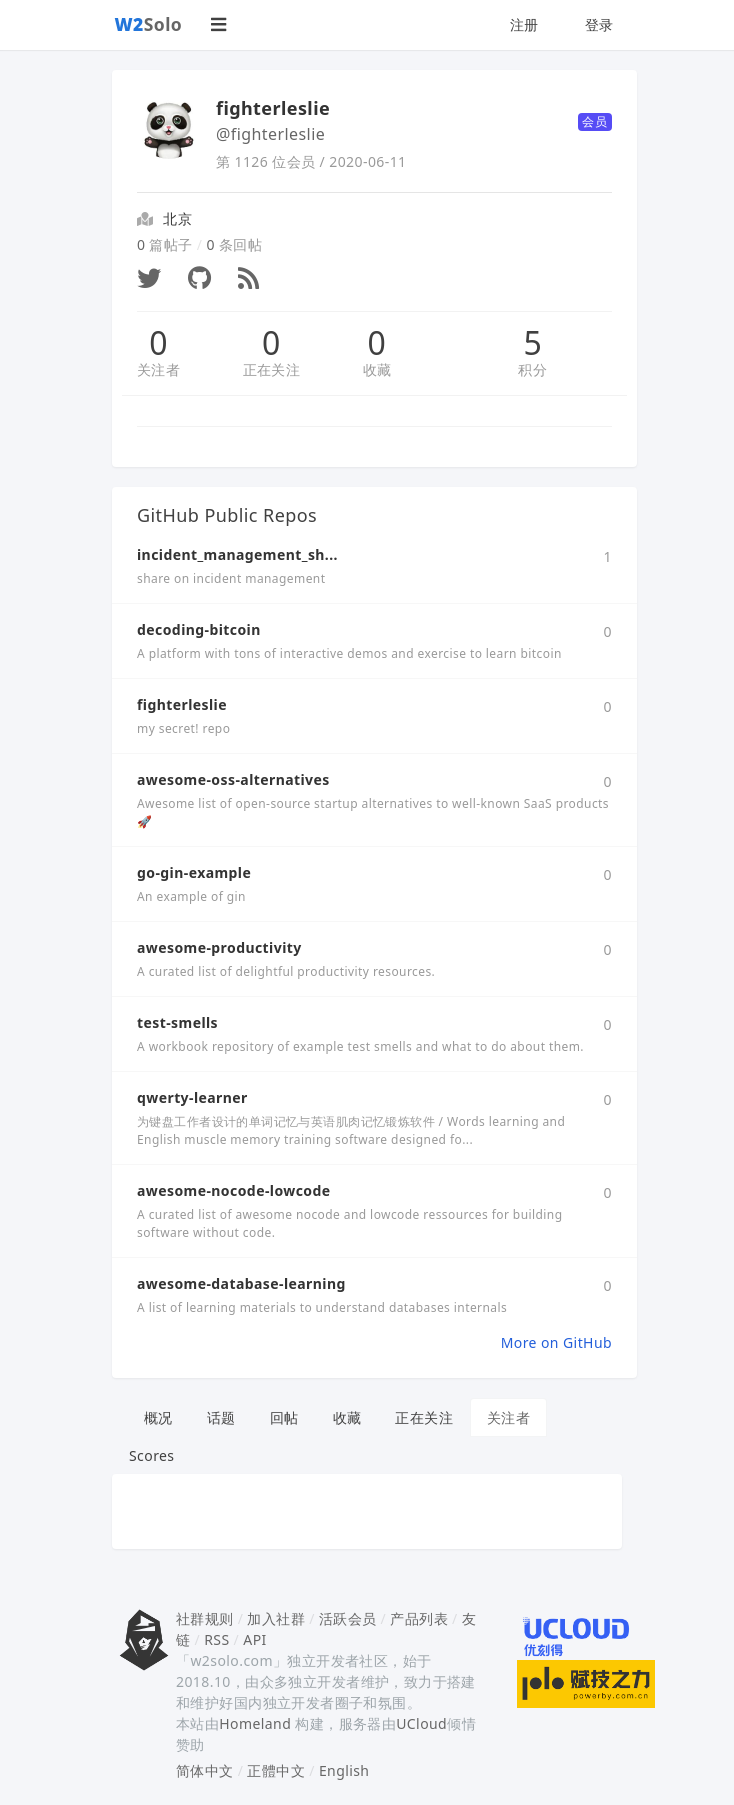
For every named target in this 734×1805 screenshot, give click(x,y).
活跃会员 (348, 1618)
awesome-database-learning (241, 1283)
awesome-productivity (219, 947)
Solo (149, 24)
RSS (216, 1639)
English (344, 1770)
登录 (599, 24)
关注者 (158, 369)
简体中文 (205, 1770)
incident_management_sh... (237, 554)
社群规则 (205, 1618)
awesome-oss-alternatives (233, 779)
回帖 (284, 1417)
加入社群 (276, 1618)
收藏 (377, 369)
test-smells (177, 1022)
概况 (158, 1417)
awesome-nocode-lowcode (234, 1190)
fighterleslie (182, 704)
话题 (221, 1417)
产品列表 (419, 1618)
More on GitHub (556, 1342)
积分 (532, 369)
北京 (177, 218)
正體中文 (276, 1770)
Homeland (255, 1723)
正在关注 (272, 369)
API (254, 1639)
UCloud (421, 1723)
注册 (524, 24)
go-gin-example (194, 872)
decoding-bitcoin (199, 629)
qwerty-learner (192, 1097)
